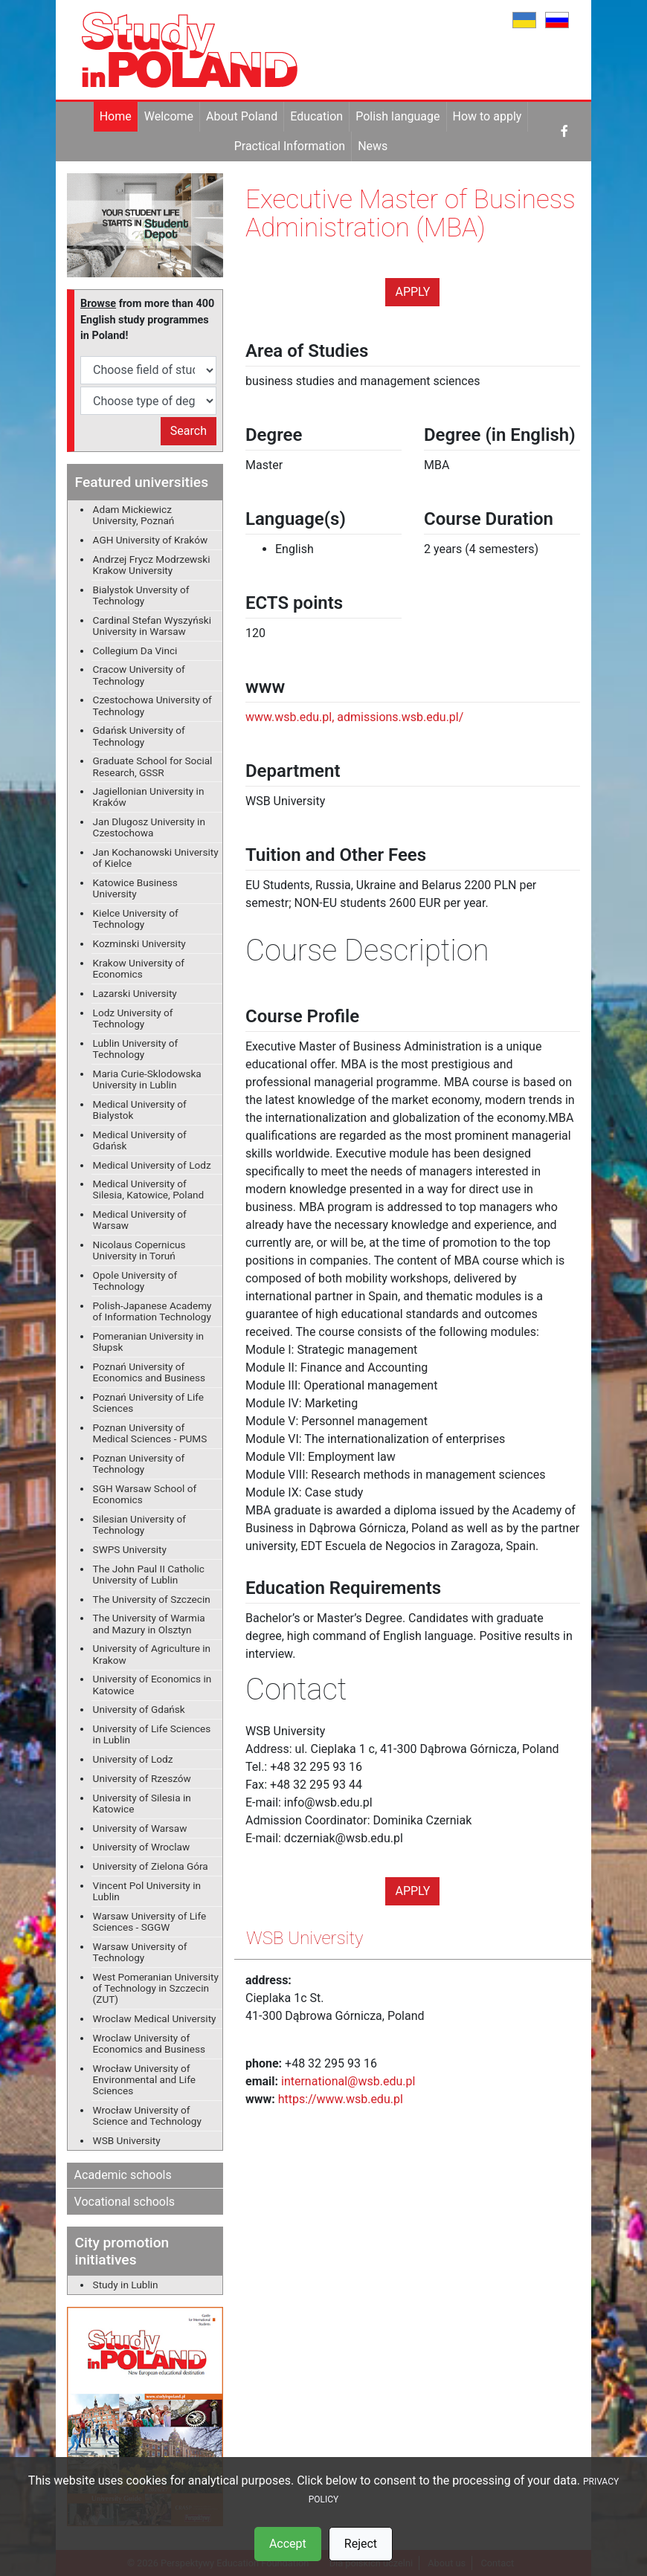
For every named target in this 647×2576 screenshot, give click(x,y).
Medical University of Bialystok (140, 1109)
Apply (412, 292)
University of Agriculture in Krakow (152, 1653)
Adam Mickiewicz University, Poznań (134, 514)
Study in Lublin (125, 2285)
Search (188, 431)
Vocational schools (125, 2202)
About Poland (241, 116)
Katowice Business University (135, 888)
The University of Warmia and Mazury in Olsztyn (149, 1623)
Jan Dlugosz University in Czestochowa (149, 827)
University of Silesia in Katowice (142, 1803)
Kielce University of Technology (135, 918)
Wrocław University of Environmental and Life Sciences (144, 2079)
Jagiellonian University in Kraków (149, 796)
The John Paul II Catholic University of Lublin (149, 1574)
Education (316, 116)
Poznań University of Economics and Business (149, 1372)
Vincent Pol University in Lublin (147, 1890)
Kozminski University (139, 943)
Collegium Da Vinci (135, 650)
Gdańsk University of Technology (139, 735)
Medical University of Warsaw (140, 1219)
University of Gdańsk (139, 1709)
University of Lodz (133, 1759)
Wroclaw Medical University (154, 2018)
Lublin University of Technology (135, 1048)
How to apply (487, 116)
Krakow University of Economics (139, 968)
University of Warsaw (140, 1828)
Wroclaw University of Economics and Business (149, 2043)
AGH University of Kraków (150, 540)
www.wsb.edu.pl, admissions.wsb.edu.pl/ (354, 717)
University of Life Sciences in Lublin (152, 1734)
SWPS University (130, 1549)
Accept (287, 2544)
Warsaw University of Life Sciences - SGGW (150, 1921)
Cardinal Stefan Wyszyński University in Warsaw (152, 625)
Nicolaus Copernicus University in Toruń (139, 1250)
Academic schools (123, 2175)
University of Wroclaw (141, 1847)
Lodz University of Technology (133, 1018)
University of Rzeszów (142, 1778)
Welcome (168, 116)
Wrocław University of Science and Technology (147, 2115)
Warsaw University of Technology (140, 1951)
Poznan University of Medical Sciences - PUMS (150, 1432)
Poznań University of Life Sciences (148, 1402)
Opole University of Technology (135, 1280)
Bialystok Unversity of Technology (141, 595)
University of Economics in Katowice (152, 1684)
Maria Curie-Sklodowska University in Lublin (147, 1079)
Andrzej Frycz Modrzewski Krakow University (151, 564)
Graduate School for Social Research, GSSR (153, 766)
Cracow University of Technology (139, 674)
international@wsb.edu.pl (348, 2081)
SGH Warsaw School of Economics (145, 1493)
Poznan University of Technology (139, 1463)
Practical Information (289, 146)
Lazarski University (135, 993)
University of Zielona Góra (150, 1866)
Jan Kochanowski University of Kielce (156, 857)
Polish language (397, 116)
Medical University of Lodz (152, 1165)
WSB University (127, 2140)
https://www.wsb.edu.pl (340, 2099)
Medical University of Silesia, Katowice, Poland (149, 1189)
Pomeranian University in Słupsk (149, 1341)
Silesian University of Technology (139, 1524)
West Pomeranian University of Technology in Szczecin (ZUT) (156, 1988)
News (372, 146)
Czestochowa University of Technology (152, 705)
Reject (360, 2544)
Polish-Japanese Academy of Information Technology (152, 1311)
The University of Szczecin (151, 1599)
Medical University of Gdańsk (140, 1140)
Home (116, 116)
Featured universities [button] (141, 482)
